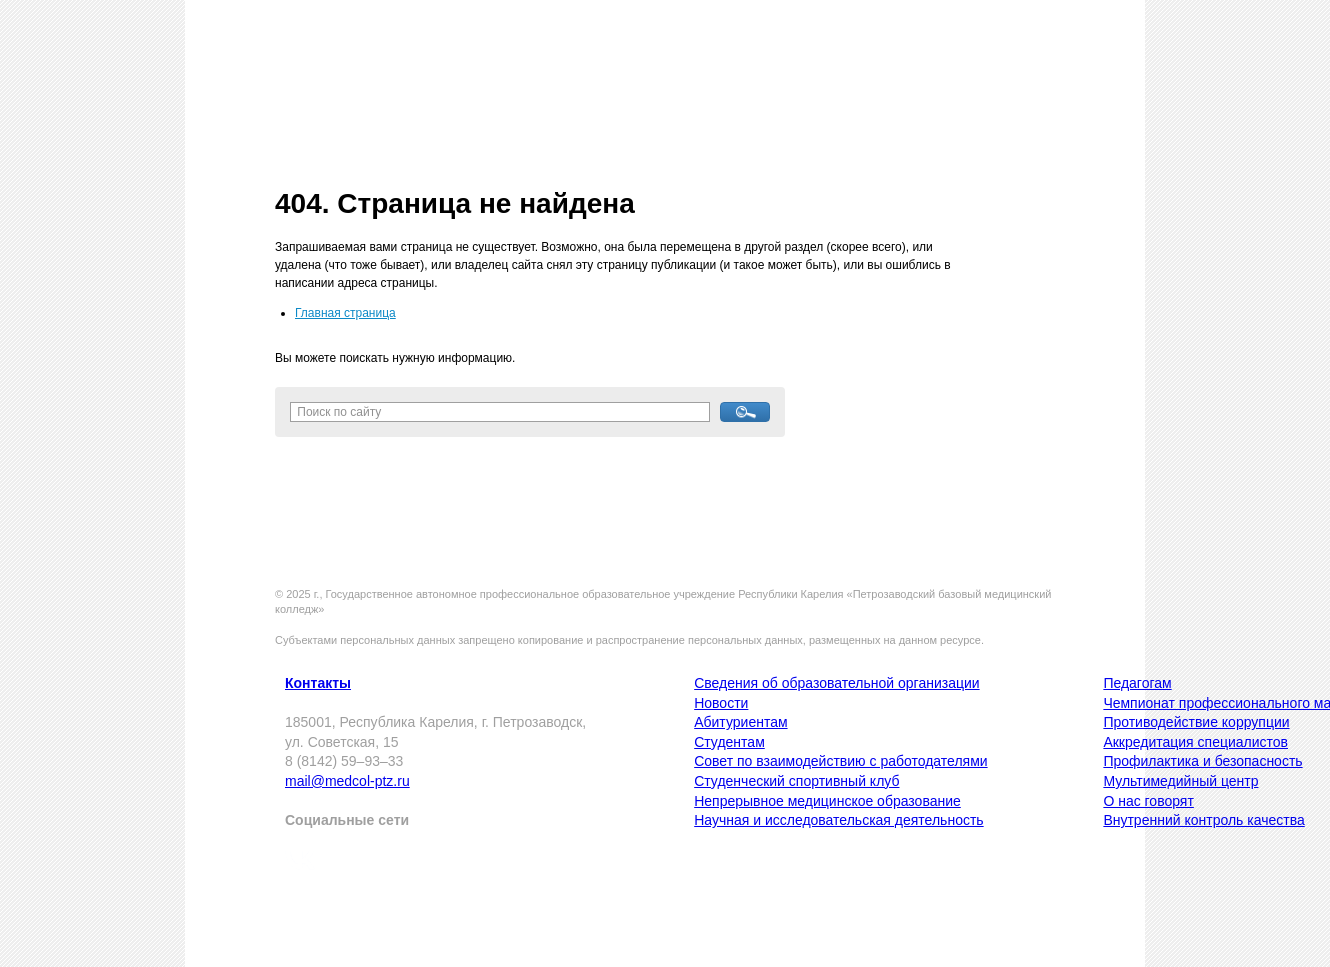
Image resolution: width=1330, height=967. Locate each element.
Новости (721, 703)
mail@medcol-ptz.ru (347, 781)
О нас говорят (1148, 801)
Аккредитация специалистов (1195, 742)
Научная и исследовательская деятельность (838, 820)
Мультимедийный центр (1180, 781)
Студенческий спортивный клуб (796, 781)
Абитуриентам (740, 722)
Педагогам (1137, 683)
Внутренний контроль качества (1203, 820)
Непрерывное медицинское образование (827, 801)
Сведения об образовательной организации (836, 683)
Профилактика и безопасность (1202, 761)
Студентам (729, 742)
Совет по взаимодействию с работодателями (840, 761)
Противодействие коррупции (1196, 722)
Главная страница (345, 313)
